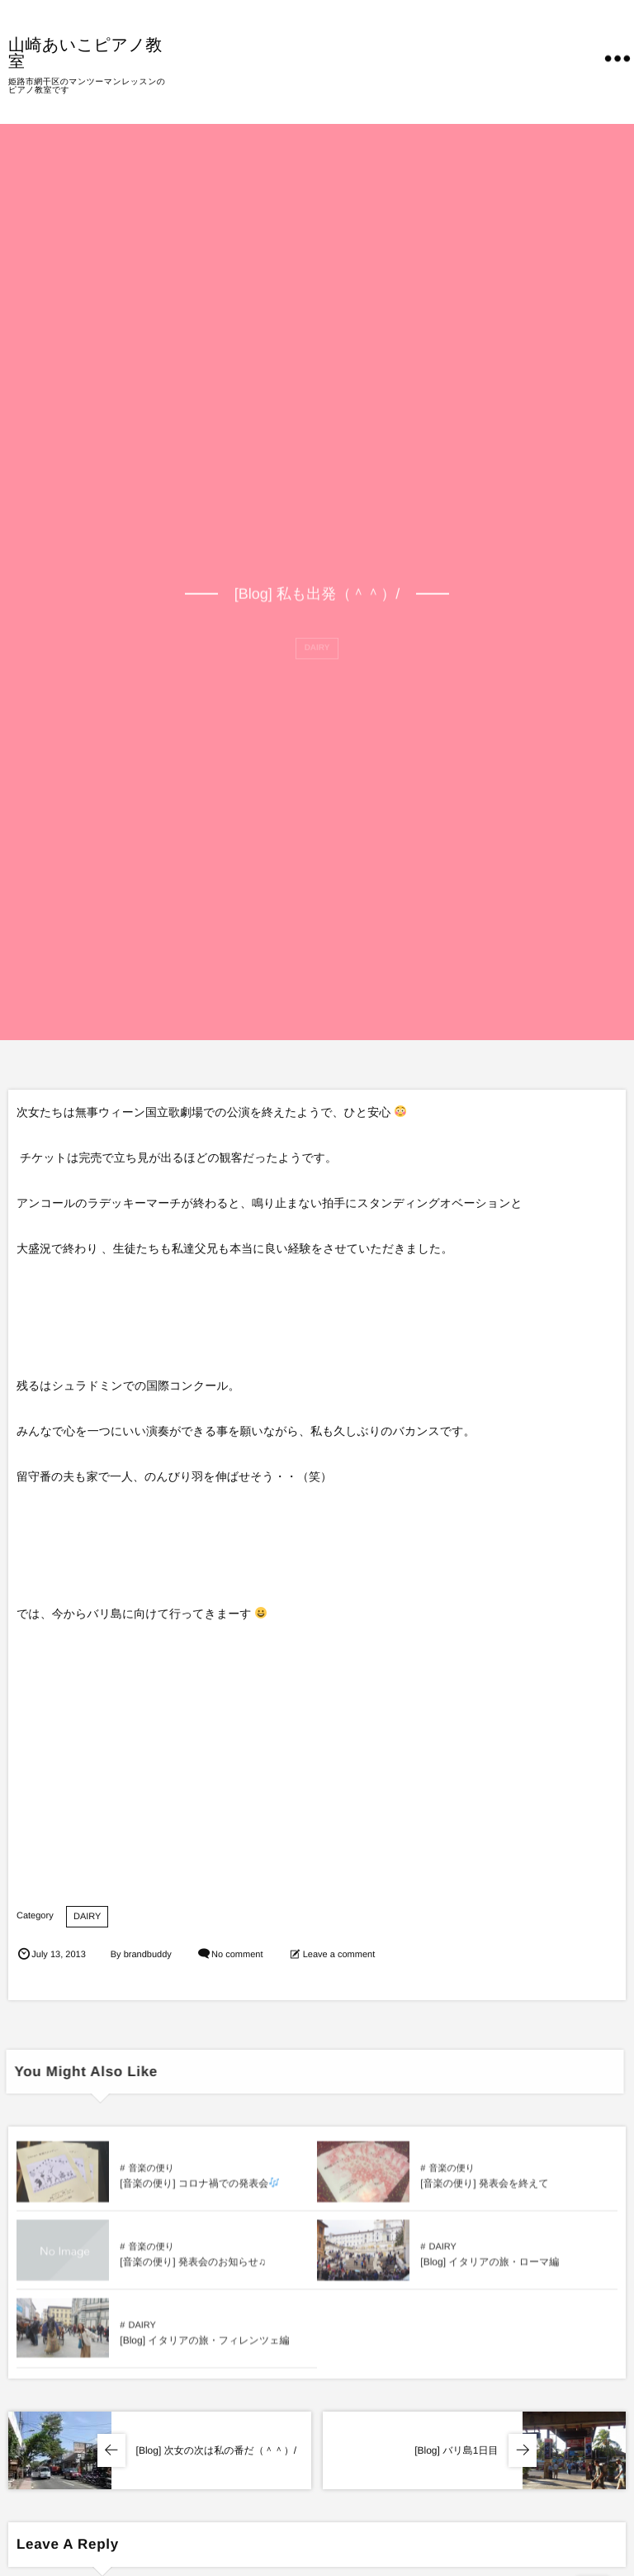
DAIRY (87, 1917)
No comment (237, 1955)
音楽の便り (151, 2175)
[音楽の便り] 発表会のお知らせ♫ (193, 2268)
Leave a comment (339, 1955)
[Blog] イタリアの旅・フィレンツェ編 (204, 2347)
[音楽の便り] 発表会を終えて (484, 2190)
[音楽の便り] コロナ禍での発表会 (199, 2190)
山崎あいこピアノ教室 (85, 52)
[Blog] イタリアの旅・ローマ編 (489, 2268)
